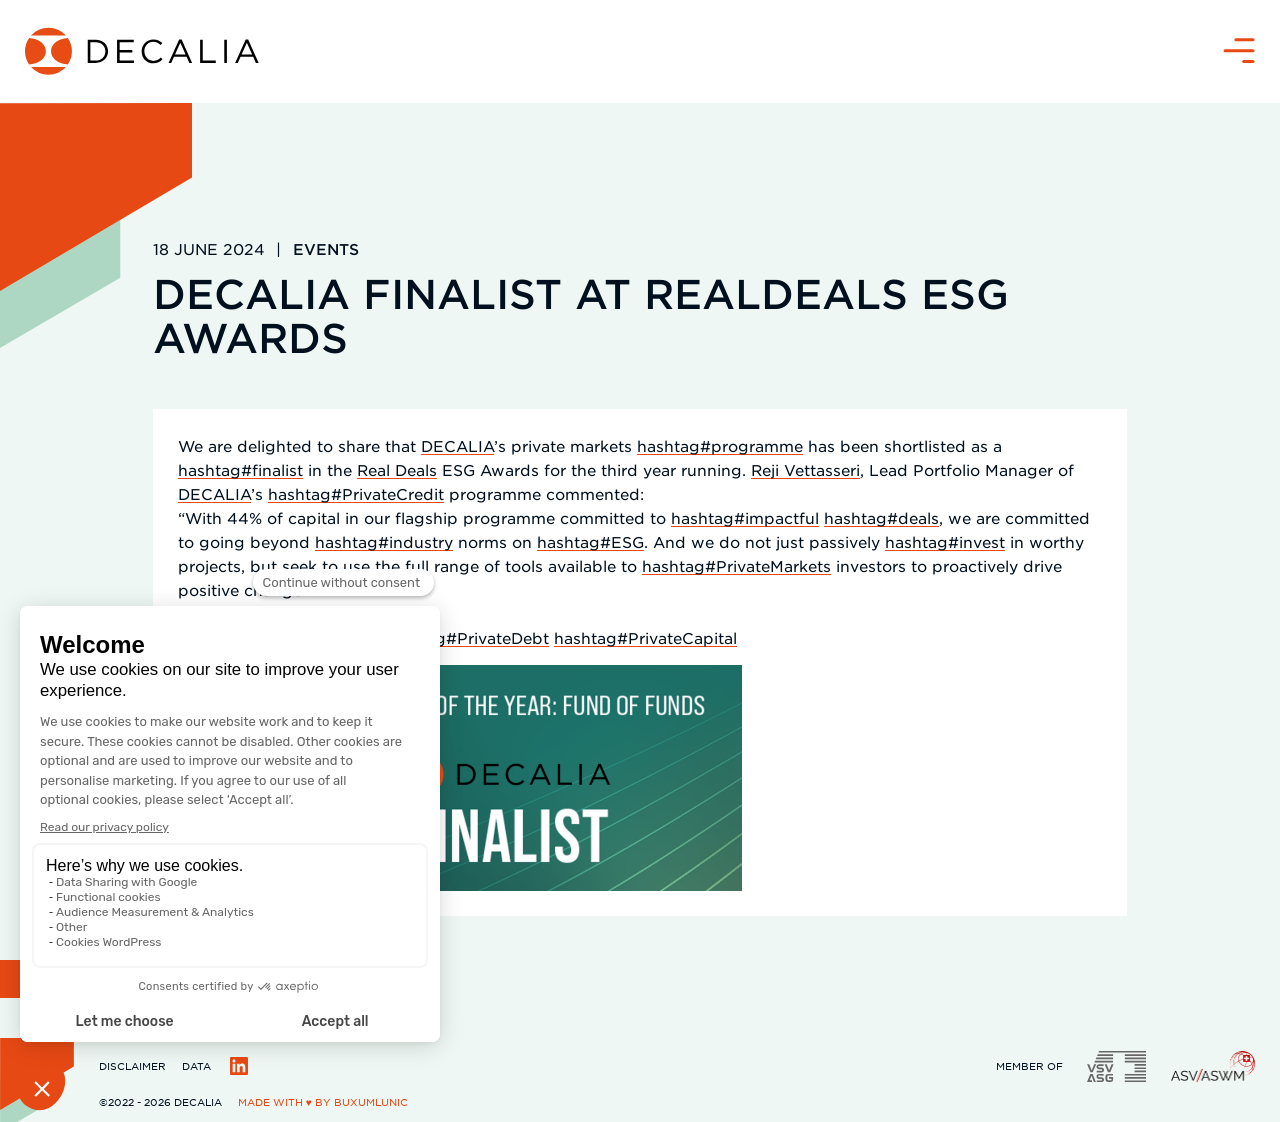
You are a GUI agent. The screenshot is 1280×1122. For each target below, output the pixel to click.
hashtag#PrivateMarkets (736, 565)
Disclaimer (132, 1065)
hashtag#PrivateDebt (466, 637)
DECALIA (457, 445)
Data (196, 1065)
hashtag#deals (881, 517)
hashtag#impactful (745, 517)
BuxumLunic (371, 1101)
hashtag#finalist (240, 469)
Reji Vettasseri (805, 469)
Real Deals (397, 469)
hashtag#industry (384, 541)
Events (326, 248)
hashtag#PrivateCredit (356, 493)
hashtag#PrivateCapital (645, 637)
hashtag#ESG (590, 541)
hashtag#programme (720, 445)
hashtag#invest (945, 541)
